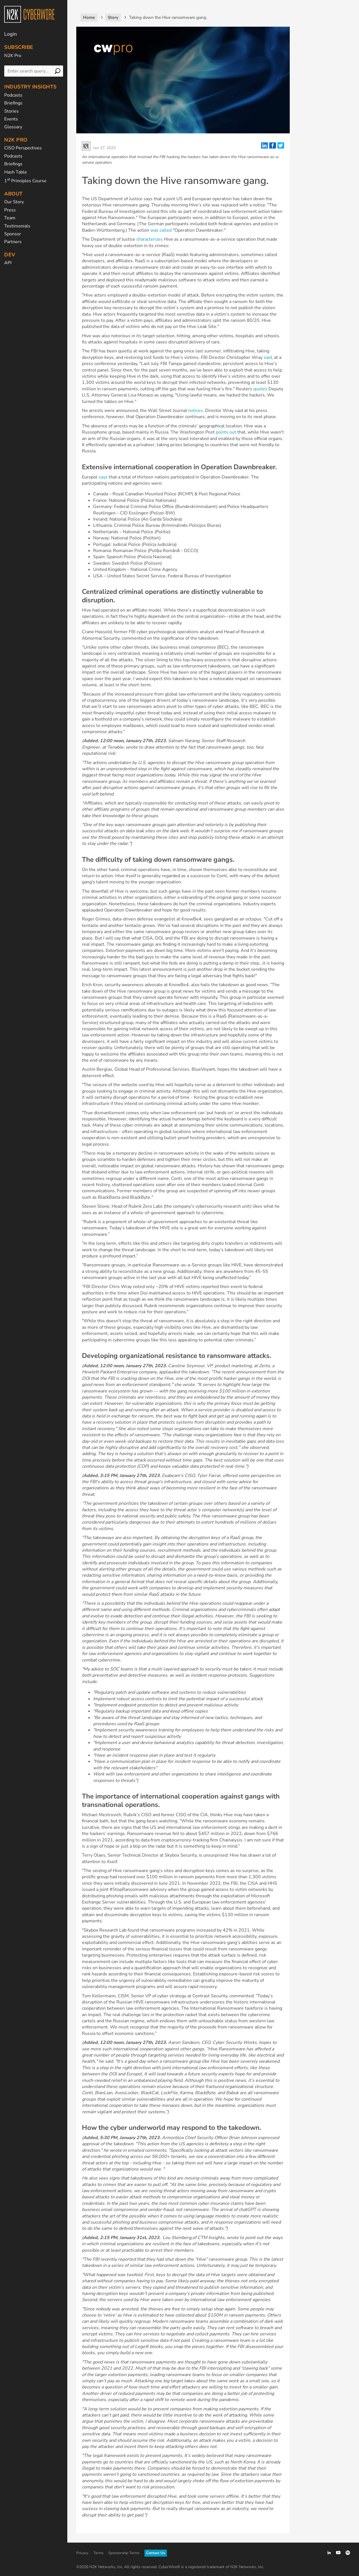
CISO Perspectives (23, 148)
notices (195, 410)
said (268, 357)
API (7, 263)
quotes (260, 389)
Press (10, 210)
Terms (98, 2553)
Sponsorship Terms (123, 2553)
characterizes (149, 239)
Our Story (14, 202)
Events (11, 119)
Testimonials (17, 226)
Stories (11, 111)
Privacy (82, 2553)
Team (9, 218)
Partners (13, 242)
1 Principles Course (25, 181)
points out (226, 432)
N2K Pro (12, 56)
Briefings (13, 103)
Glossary (13, 127)
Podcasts (13, 95)
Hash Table (15, 172)
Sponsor (12, 234)
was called (161, 230)
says (103, 477)
